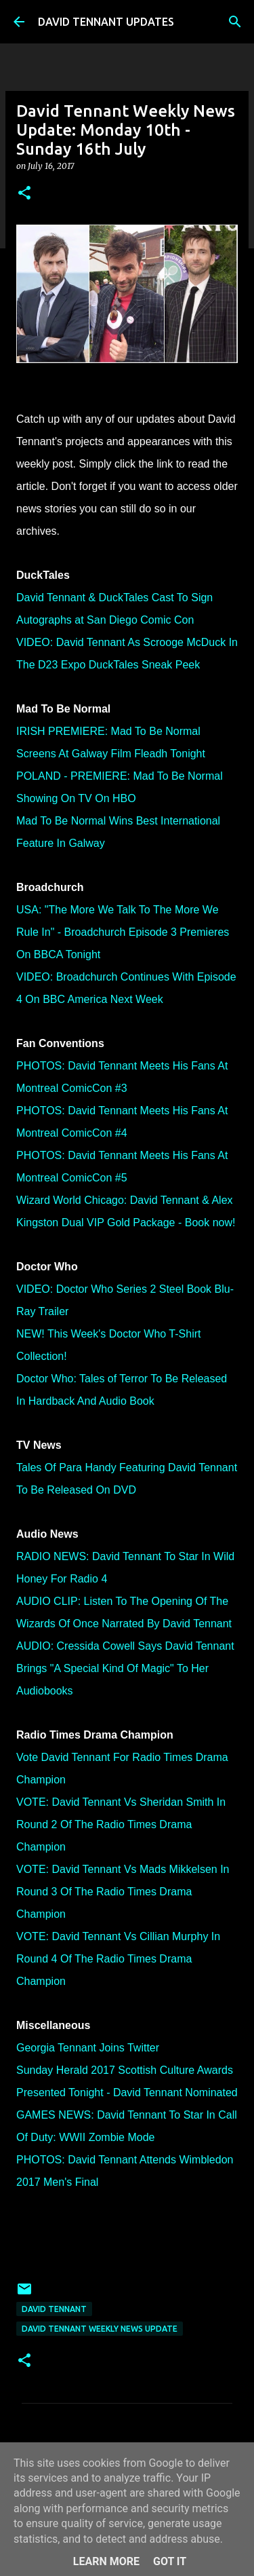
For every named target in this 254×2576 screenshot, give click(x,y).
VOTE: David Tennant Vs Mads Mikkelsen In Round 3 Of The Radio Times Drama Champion (123, 1891)
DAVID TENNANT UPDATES (106, 22)
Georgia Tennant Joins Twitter (87, 2047)
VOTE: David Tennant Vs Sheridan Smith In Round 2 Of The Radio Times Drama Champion (121, 1824)
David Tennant (54, 2309)
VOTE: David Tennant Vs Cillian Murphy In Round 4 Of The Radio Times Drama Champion (118, 1959)
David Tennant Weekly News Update (99, 2328)
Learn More (106, 2561)
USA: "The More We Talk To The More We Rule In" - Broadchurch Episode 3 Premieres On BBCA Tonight (122, 932)
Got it (169, 2561)
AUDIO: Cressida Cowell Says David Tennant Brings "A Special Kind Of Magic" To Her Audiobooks (125, 1668)
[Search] (235, 21)
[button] (24, 194)
